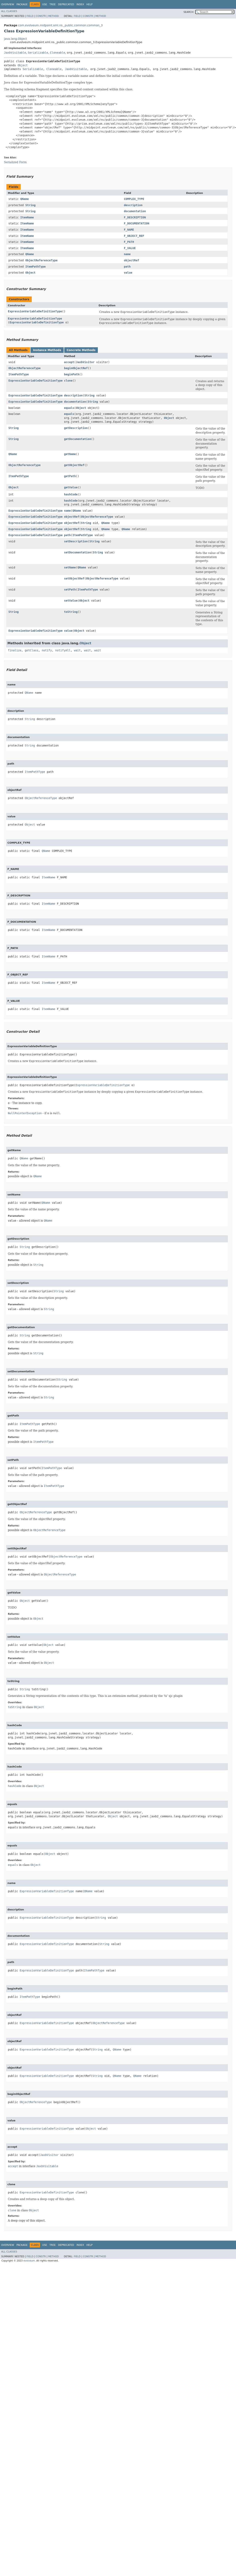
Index (80, 4)
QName (24, 199)
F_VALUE (130, 248)
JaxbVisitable (15, 52)
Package (22, 4)
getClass (31, 650)
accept (69, 362)
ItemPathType (35, 266)
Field (30, 16)
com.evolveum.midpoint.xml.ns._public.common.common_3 (60, 25)
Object (22, 65)
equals (69, 407)
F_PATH (129, 241)
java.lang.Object (15, 38)
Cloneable (57, 52)
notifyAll (62, 650)
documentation (135, 211)
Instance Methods (47, 350)
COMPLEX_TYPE (134, 199)
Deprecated (66, 4)
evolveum (29, 2260)
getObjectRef (74, 465)
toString (71, 611)
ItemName (27, 217)
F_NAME (129, 229)
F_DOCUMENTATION (136, 223)
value (128, 272)
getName (70, 454)
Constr (41, 16)
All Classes (9, 11)
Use (44, 4)
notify (47, 650)
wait (77, 650)
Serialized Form (15, 162)
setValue (71, 600)
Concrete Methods (81, 350)
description (133, 205)
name (127, 254)
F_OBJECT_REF (134, 235)
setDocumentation (77, 552)
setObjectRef (74, 578)
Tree (52, 4)
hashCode (71, 494)
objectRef (131, 260)
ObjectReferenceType (41, 260)
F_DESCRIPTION (135, 217)
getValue (71, 487)
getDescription (76, 428)
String (30, 205)
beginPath (71, 374)
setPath (70, 589)
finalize (14, 650)
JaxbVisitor (85, 362)
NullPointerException (25, 1113)
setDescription (76, 541)
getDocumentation (77, 439)
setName (70, 567)
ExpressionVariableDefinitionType (35, 311)
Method (53, 16)
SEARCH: (189, 12)
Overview (7, 4)
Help (89, 4)
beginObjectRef (76, 368)
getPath (70, 476)
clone (68, 380)
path (127, 266)
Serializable (38, 52)
